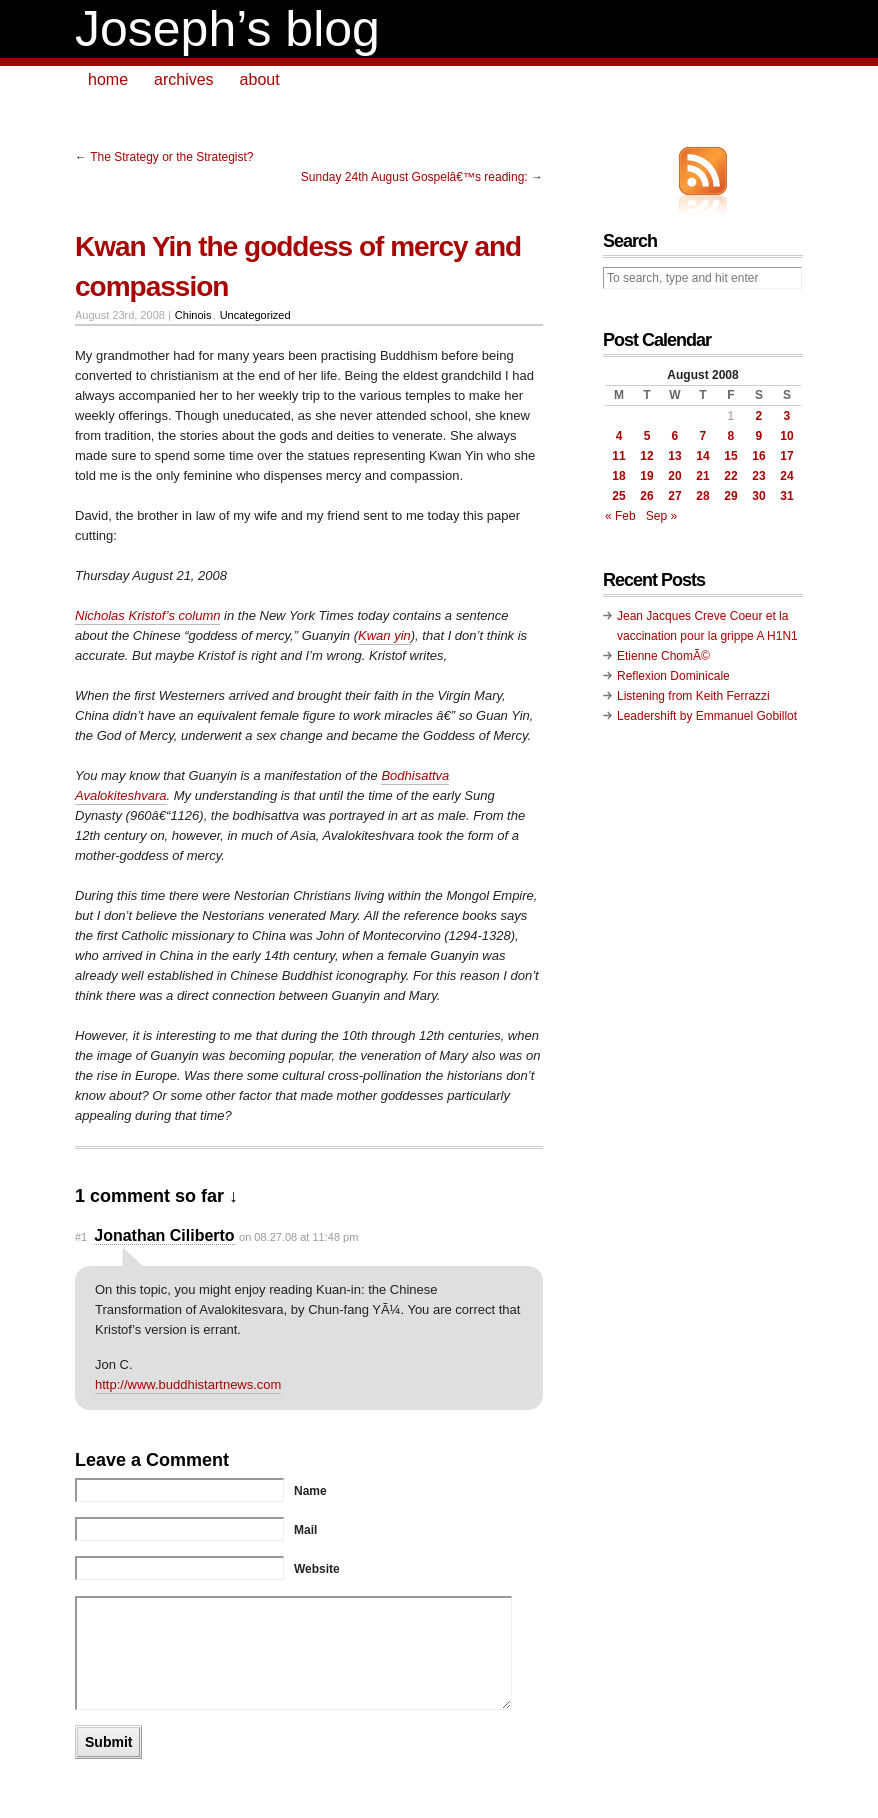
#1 (81, 1237)
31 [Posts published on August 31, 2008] (786, 496)
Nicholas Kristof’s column (147, 615)
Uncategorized (255, 315)
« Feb (620, 516)
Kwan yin (384, 635)
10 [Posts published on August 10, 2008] (786, 436)
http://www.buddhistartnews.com (188, 1384)
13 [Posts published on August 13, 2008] (674, 456)
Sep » (661, 516)
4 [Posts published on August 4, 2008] (619, 436)
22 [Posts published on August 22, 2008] (730, 476)
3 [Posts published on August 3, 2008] (787, 416)
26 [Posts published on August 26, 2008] (646, 496)
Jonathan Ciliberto (164, 1235)
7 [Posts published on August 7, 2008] (703, 436)
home (108, 79)
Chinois (193, 315)
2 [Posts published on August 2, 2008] (759, 416)
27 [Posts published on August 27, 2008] (674, 496)
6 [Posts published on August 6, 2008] (675, 436)
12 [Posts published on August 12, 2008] (646, 456)
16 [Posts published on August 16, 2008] (758, 456)
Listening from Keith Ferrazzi (693, 696)
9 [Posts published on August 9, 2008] (759, 436)
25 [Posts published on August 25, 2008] (618, 496)
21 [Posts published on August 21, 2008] (702, 476)
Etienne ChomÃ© (663, 656)
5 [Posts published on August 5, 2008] (647, 436)
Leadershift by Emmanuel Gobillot (707, 716)
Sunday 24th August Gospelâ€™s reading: (414, 177)
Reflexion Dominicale (673, 676)
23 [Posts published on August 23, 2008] (758, 476)
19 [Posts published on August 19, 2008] (646, 476)
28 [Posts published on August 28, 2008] (702, 496)
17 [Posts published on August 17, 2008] (786, 456)
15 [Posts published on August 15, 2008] (730, 456)
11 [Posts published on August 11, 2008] (618, 456)
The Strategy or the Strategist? (171, 157)
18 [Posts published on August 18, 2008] (618, 476)
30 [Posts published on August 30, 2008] (758, 496)
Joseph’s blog (227, 29)
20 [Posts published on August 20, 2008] (674, 476)
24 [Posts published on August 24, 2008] (786, 476)
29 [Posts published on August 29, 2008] (730, 496)
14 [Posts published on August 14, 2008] (702, 456)
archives (184, 79)
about (260, 79)
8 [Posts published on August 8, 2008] (731, 436)
